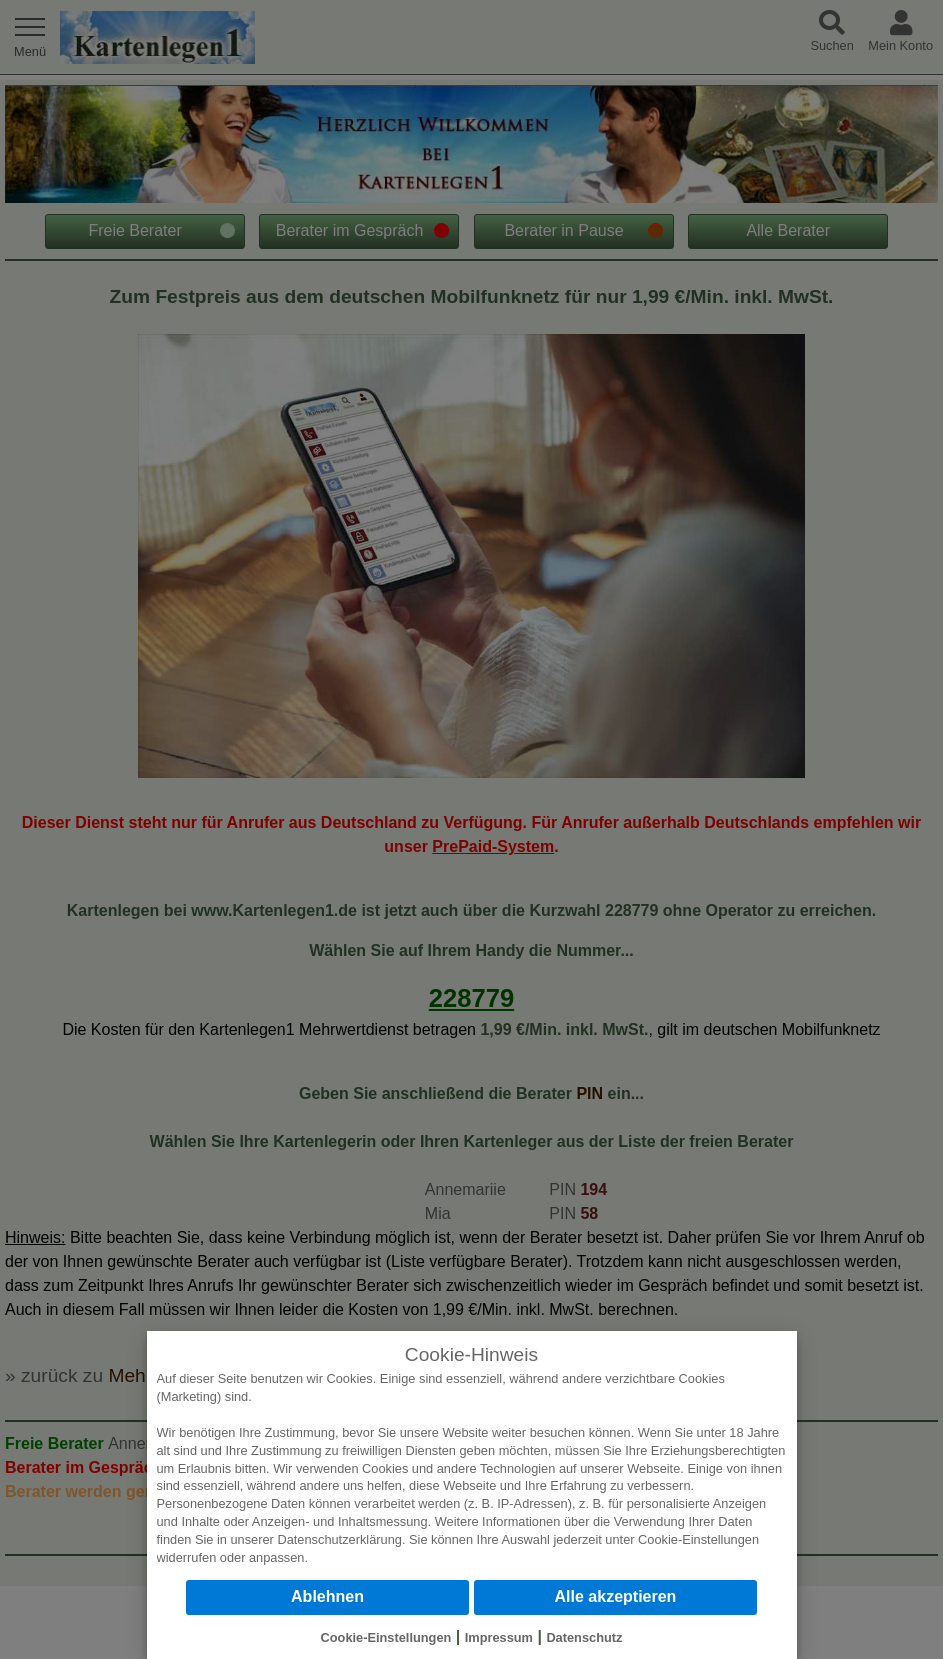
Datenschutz (584, 1637)
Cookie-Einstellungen (698, 1539)
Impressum (499, 1637)
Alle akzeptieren (616, 1596)
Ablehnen (327, 1596)
